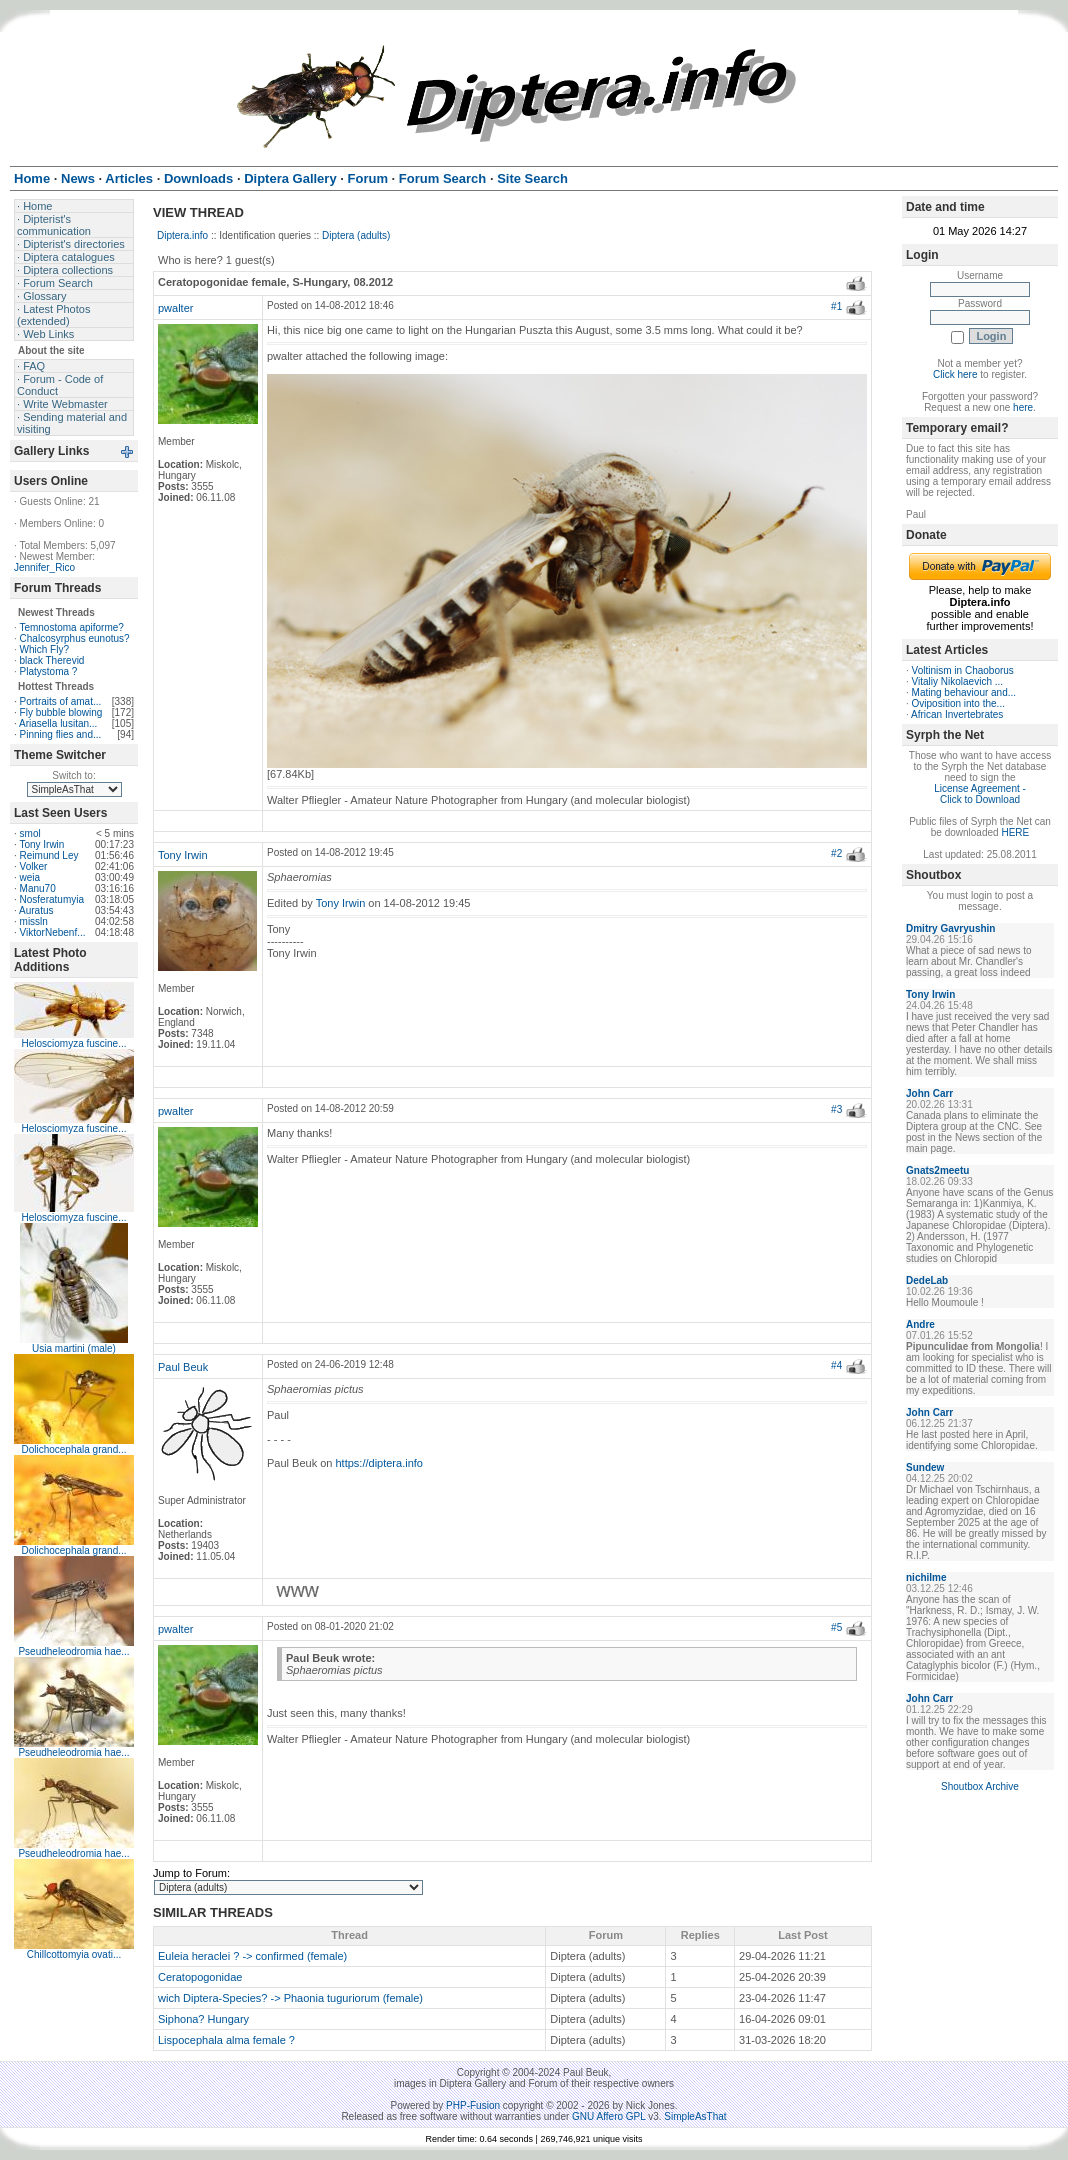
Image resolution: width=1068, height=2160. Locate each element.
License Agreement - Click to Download (980, 794)
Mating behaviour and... (964, 692)
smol (30, 833)
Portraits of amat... (61, 701)
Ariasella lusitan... (58, 723)
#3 (836, 1109)
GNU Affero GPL (608, 2116)
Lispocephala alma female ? (226, 2040)
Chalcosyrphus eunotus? (75, 638)
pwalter (175, 308)
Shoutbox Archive (980, 1786)
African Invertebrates (957, 714)
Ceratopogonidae (200, 1977)
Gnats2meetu (937, 1170)
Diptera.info (182, 235)
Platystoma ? (49, 671)
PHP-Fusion (473, 2105)
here (1023, 407)
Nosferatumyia (52, 899)
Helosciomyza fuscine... (73, 1043)
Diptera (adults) (356, 235)
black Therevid (52, 660)
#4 (836, 1365)
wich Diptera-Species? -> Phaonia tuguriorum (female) (290, 1998)
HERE (1015, 832)
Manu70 (38, 888)
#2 (836, 853)
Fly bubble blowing (61, 712)
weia (30, 877)
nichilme (926, 1577)
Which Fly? (44, 649)
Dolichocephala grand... (73, 1449)
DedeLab (927, 1280)
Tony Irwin (41, 844)
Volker (34, 866)
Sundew (925, 1467)
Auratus (36, 910)
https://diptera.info (379, 1463)
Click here (955, 374)
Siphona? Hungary (203, 2019)
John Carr (929, 1093)
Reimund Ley (49, 855)
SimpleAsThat (695, 2116)
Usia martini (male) (74, 1348)
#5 (836, 1627)
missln (34, 921)
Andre (920, 1324)
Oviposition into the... (958, 703)
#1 (836, 306)
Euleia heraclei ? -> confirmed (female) (252, 1956)
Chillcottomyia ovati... (74, 1954)
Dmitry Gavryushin (950, 928)
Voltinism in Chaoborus (963, 670)
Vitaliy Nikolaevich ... (958, 681)
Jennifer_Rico (44, 567)
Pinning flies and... (61, 734)
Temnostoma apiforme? (71, 627)
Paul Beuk (183, 1367)
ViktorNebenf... (53, 932)
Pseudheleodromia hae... (73, 1651)
